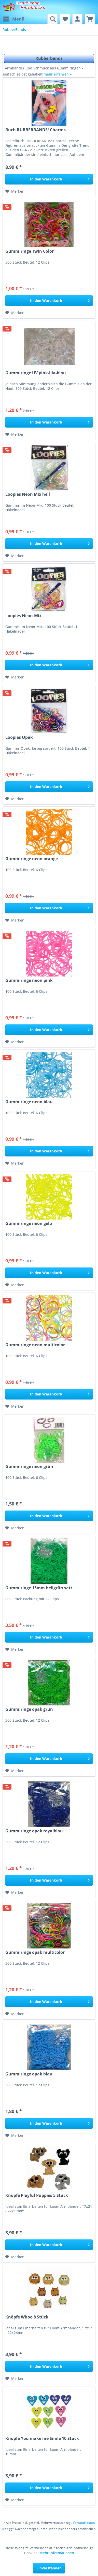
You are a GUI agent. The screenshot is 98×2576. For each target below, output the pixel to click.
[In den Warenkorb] (49, 179)
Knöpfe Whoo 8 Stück (26, 2317)
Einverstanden (49, 2568)
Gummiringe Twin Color (29, 251)
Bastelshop (28, 3)
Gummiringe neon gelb (28, 1223)
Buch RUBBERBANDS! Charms (35, 130)
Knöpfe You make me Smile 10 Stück (42, 2438)
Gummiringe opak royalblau (34, 1831)
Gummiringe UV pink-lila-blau (35, 373)
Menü (13, 18)
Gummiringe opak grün (29, 1709)
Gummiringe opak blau (28, 2074)
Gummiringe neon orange (31, 858)
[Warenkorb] (90, 19)
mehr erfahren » (58, 74)
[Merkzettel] (65, 19)
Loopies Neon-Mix (23, 615)
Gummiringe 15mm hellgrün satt (38, 1588)
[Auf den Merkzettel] (14, 191)
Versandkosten (84, 2522)
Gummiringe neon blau (29, 1102)
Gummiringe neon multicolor (35, 1345)
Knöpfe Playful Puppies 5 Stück (36, 2195)
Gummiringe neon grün (29, 1466)
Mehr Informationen (56, 2552)
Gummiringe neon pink (29, 980)
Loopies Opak (19, 737)
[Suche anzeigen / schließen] (52, 19)
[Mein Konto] (77, 19)
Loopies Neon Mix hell (27, 494)
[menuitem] (13, 19)
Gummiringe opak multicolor (35, 1952)
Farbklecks (33, 7)
